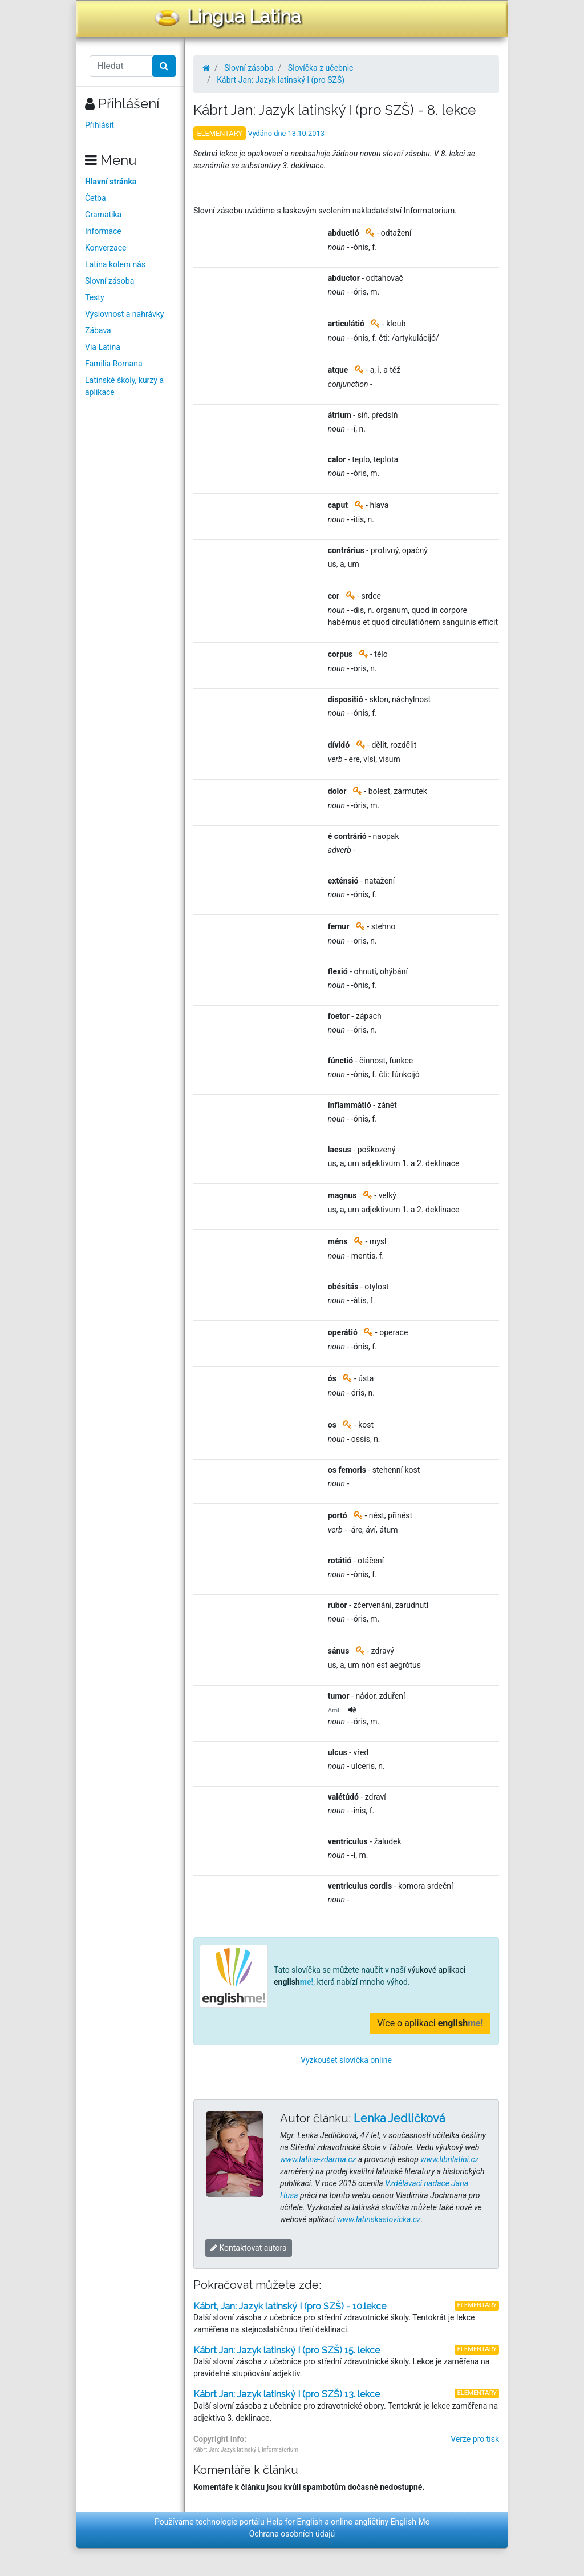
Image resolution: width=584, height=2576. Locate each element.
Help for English (294, 2521)
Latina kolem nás (115, 264)
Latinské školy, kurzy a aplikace (124, 386)
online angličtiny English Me (380, 2521)
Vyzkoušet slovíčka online (346, 2060)
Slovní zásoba (109, 280)
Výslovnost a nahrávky (124, 314)
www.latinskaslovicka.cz (379, 2219)
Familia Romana (114, 363)
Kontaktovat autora (248, 2247)
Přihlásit (99, 125)
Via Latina (102, 347)
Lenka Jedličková (399, 2118)
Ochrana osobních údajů (292, 2533)
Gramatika (103, 214)
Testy (94, 297)
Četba (95, 198)
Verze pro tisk (475, 2439)
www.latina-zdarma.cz (318, 2159)
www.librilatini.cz (449, 2159)
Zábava (98, 330)
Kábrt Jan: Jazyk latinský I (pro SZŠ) (280, 79)
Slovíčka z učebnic (321, 67)
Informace (103, 231)
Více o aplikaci (430, 2023)
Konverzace (106, 247)
